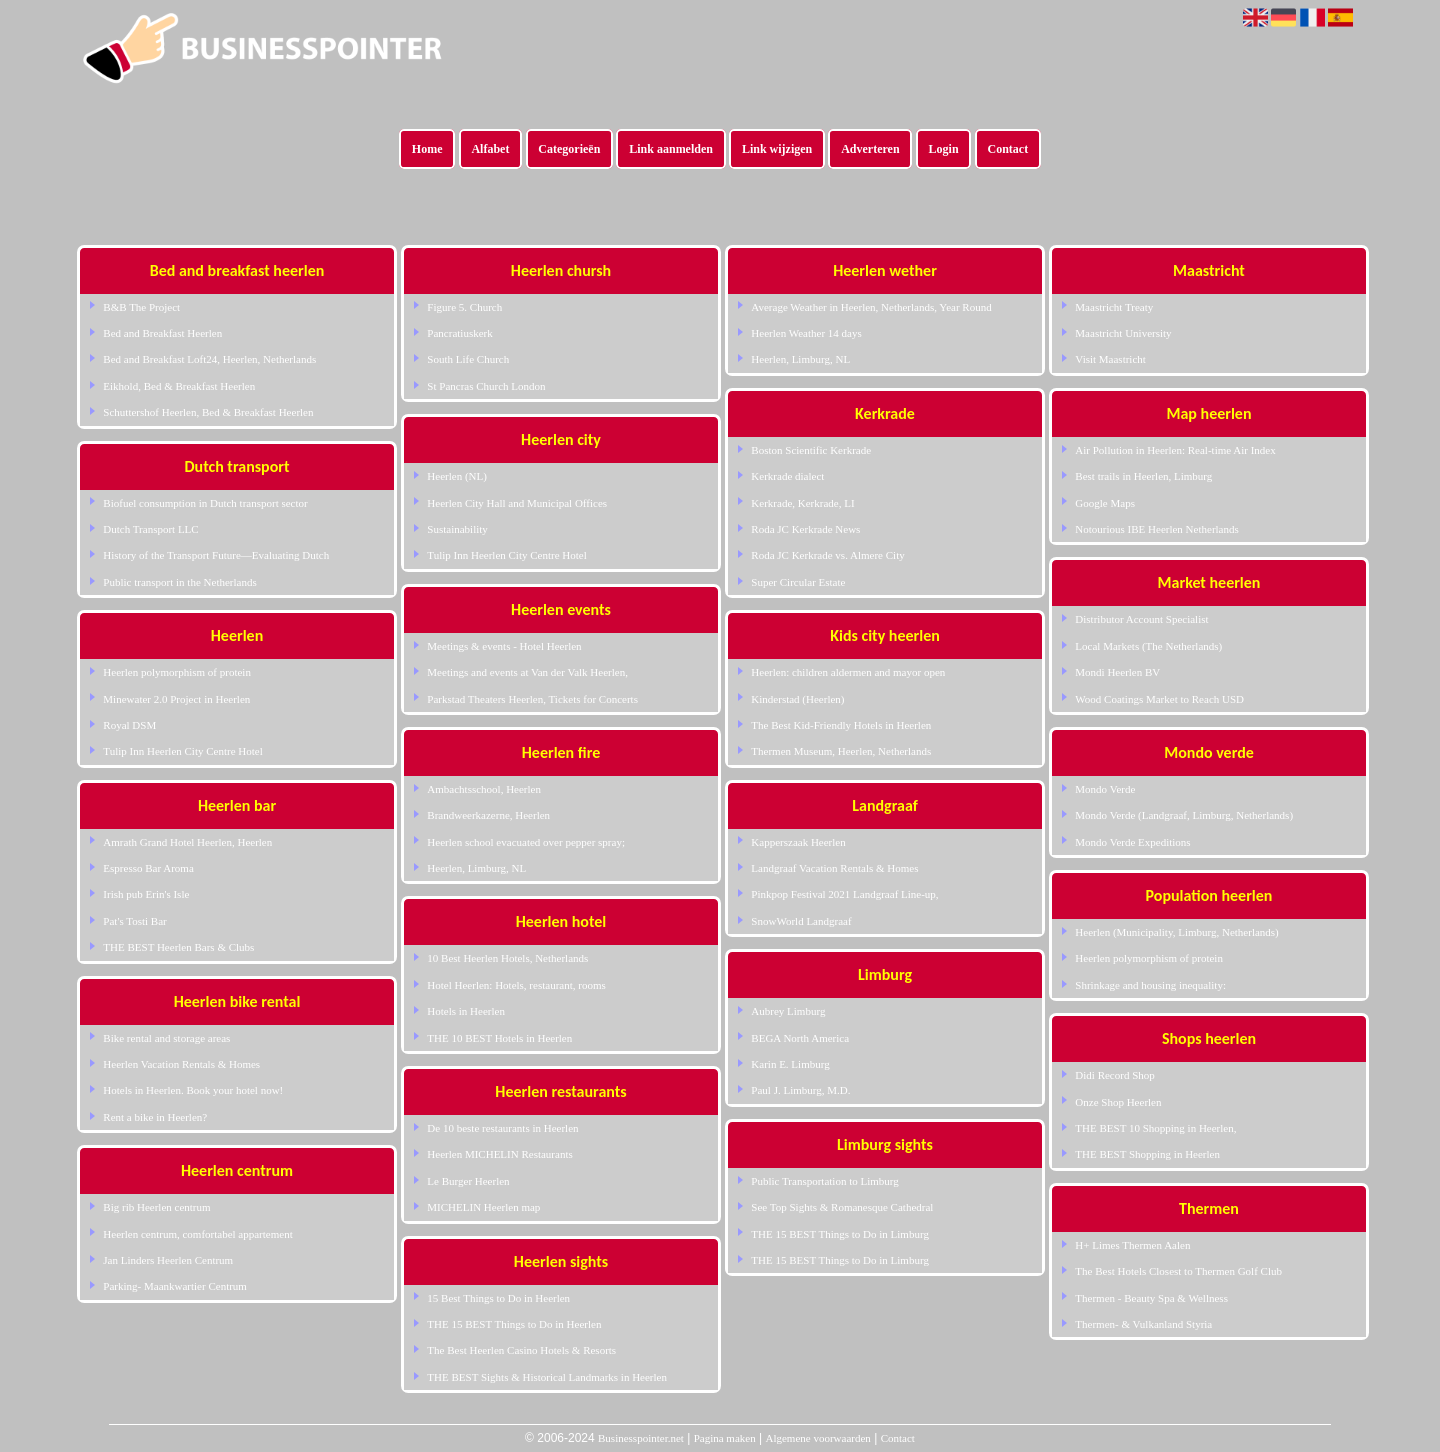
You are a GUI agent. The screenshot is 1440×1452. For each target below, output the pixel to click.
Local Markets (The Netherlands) (1148, 646)
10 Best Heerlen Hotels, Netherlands (507, 958)
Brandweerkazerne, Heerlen (488, 815)
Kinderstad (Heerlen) (797, 699)
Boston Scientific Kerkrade (811, 450)
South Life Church (468, 359)
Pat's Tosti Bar (134, 921)
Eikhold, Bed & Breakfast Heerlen (179, 386)
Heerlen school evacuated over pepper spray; (526, 842)
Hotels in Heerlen (466, 1011)
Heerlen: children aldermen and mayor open (848, 672)
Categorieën (569, 149)
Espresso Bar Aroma (148, 868)
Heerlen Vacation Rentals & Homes (181, 1064)
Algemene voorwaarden (817, 1438)
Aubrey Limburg (788, 1011)
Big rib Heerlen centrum (156, 1207)
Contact (1008, 149)
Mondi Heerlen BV (1117, 672)
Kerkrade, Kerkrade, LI (802, 503)
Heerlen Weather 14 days (806, 333)
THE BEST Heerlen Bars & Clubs (178, 947)
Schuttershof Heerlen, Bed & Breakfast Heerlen (208, 412)
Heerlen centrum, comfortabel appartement (197, 1234)
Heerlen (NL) (457, 476)
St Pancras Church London (486, 386)
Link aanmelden (671, 149)
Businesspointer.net (641, 1438)
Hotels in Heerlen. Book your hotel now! (193, 1090)
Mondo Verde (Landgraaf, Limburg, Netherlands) (1184, 815)
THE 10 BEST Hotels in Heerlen (499, 1038)
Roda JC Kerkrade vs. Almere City (827, 555)
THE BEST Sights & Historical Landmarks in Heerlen (547, 1377)
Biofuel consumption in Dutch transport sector (205, 503)
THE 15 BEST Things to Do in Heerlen (514, 1324)
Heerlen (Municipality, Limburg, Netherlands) (1176, 932)
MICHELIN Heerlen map (483, 1207)
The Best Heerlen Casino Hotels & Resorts (521, 1350)
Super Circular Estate (798, 582)
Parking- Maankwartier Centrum (175, 1286)
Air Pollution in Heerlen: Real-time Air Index (1175, 450)
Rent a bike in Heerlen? (155, 1117)
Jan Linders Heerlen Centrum (168, 1260)
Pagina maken (725, 1438)
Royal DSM (129, 725)
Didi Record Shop (1114, 1075)
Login (944, 149)
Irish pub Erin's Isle (146, 894)
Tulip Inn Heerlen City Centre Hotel (182, 751)
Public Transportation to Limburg (824, 1181)
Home (427, 149)
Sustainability (457, 529)
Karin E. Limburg (790, 1064)
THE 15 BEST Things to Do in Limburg (840, 1234)
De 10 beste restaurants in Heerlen (502, 1128)
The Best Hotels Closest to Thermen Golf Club (1178, 1271)
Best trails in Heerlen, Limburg (1143, 476)
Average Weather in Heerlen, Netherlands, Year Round (871, 307)
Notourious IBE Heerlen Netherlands (1156, 529)
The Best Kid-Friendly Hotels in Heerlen (841, 725)
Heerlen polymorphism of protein (177, 672)
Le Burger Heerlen (468, 1181)
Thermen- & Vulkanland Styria (1143, 1324)
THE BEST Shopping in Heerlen (1147, 1154)
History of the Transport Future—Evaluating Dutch (216, 555)
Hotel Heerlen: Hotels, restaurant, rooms (516, 985)
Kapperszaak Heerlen (798, 842)
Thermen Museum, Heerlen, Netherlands (841, 751)
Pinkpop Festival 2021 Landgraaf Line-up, (844, 894)
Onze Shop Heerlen (1118, 1102)
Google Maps (1105, 503)
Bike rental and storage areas (166, 1038)
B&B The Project (141, 307)
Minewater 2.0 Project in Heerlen (176, 699)
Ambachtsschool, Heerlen (484, 789)
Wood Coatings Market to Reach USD (1159, 699)
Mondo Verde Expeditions (1132, 842)
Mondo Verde (1105, 789)
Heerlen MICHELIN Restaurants (499, 1154)
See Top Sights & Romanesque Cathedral (842, 1207)
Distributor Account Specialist (1141, 619)
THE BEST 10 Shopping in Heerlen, (1155, 1128)
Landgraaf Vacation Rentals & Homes (834, 868)
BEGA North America (800, 1038)
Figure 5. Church (464, 307)
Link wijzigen (777, 149)
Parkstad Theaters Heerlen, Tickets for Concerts (532, 699)
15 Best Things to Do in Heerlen (498, 1298)
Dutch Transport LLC (150, 529)
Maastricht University (1123, 333)
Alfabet (490, 149)
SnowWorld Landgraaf (801, 921)
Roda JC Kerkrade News (805, 529)
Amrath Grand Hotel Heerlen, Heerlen (187, 842)
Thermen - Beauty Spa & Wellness (1151, 1298)
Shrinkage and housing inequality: (1150, 985)
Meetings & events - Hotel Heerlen (504, 646)
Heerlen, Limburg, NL (476, 868)
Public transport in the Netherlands (179, 582)
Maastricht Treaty (1114, 307)
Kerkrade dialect (787, 476)
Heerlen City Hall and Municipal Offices (517, 503)
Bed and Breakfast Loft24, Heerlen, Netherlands (209, 359)
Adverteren (870, 149)
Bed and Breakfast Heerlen (162, 333)
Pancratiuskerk (459, 333)
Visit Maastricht (1110, 359)
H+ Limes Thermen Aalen (1132, 1245)
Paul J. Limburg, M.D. (800, 1090)
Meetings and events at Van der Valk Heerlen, (527, 672)
